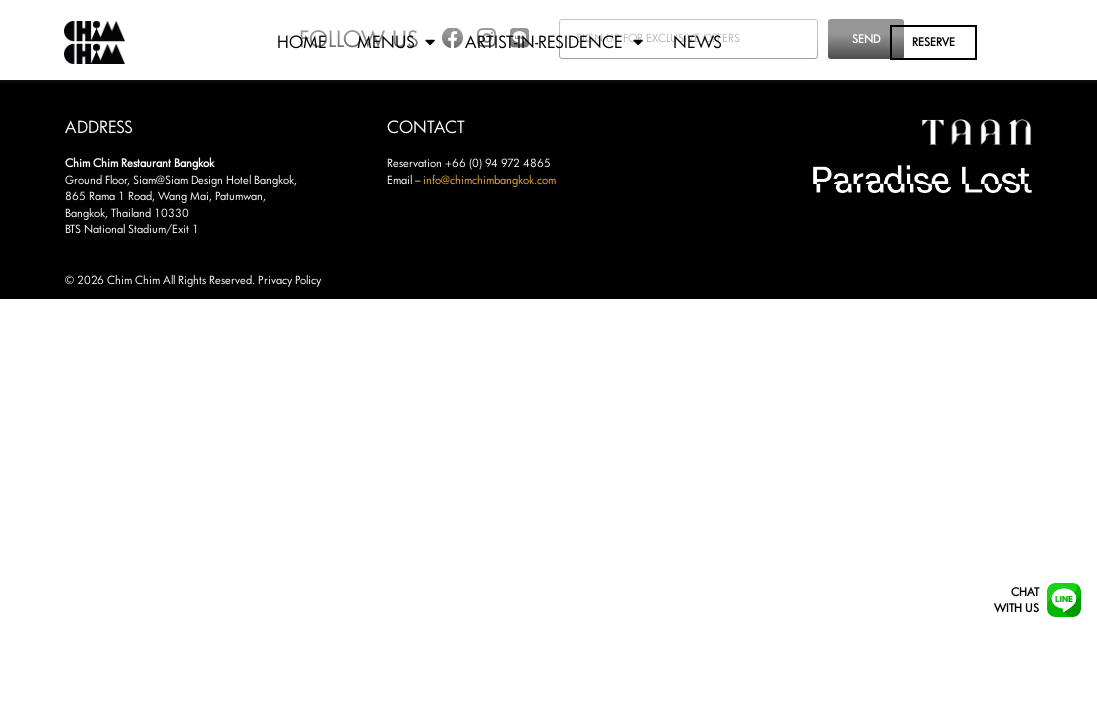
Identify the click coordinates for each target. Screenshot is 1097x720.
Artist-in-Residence (554, 42)
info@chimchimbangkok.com (489, 180)
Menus (396, 42)
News (697, 41)
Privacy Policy (289, 280)
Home (302, 41)
